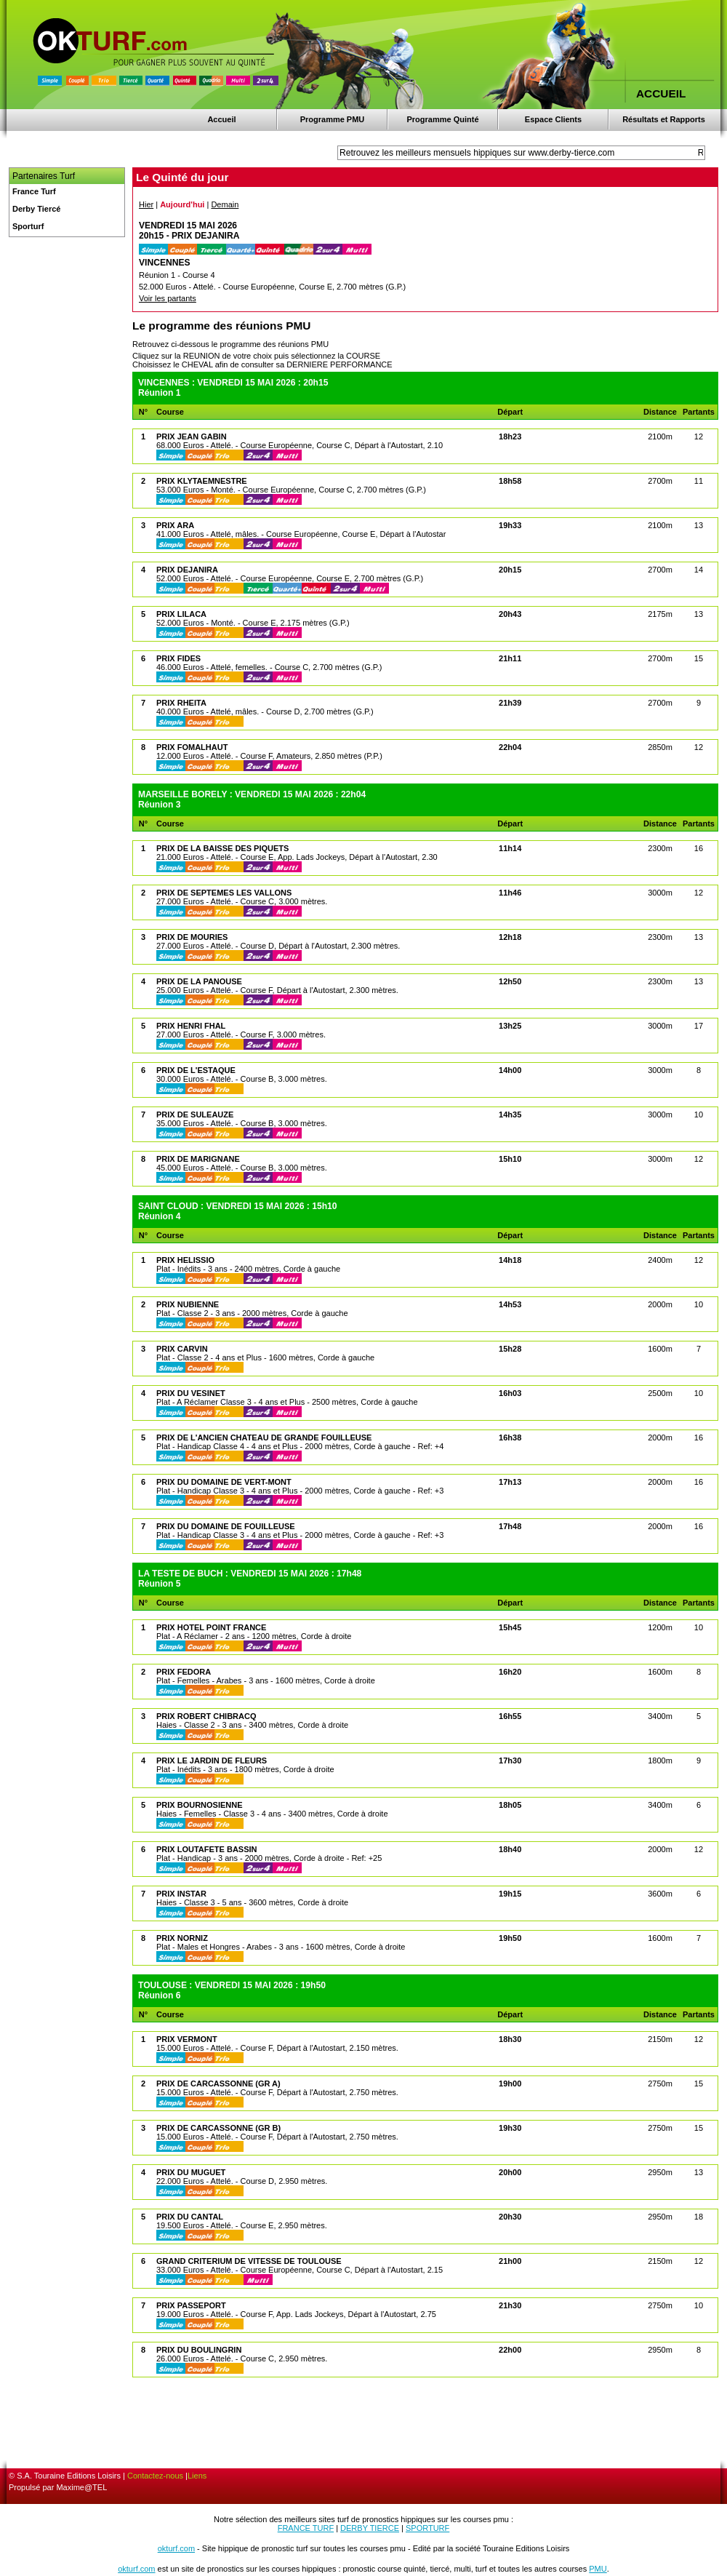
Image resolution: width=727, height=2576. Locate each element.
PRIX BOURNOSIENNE (199, 1805)
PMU (597, 2568)
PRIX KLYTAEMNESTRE (201, 480)
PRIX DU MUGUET (190, 2172)
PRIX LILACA (181, 614)
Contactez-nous (155, 2475)
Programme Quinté (442, 119)
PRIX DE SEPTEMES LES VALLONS (224, 892)
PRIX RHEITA (181, 702)
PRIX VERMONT (186, 2039)
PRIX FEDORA (183, 1671)
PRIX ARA (175, 525)
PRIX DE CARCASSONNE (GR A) (218, 2083)
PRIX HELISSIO (185, 1260)
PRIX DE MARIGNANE (198, 1159)
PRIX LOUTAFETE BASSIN (206, 1849)
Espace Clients (553, 119)
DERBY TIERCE (369, 2528)
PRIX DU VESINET (190, 1393)
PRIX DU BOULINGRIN (198, 2349)
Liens (197, 2475)
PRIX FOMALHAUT (192, 747)
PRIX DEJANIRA (187, 569)
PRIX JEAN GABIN (191, 436)
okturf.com (176, 2548)
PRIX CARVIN (182, 1348)
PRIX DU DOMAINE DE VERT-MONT (224, 1482)
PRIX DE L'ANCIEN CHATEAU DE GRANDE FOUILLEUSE (263, 1437)
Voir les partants (167, 298)
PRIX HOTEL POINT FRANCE (211, 1627)
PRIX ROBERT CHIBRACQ (206, 1716)
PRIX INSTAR (181, 1893)
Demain (224, 204)
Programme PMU (332, 119)
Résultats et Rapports (663, 119)
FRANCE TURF (306, 2528)
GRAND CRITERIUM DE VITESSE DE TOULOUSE (249, 2261)
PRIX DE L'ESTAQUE (196, 1070)
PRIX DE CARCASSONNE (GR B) (218, 2128)
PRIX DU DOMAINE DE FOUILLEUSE (225, 1526)
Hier (146, 204)
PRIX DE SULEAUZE (194, 1114)
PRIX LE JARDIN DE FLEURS (211, 1760)
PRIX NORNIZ (182, 1938)
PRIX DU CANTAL (189, 2216)
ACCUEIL (661, 93)
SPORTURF (427, 2528)
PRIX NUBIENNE (187, 1304)
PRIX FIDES (178, 658)
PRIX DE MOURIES (192, 937)
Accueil (221, 119)
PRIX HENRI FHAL (190, 1025)
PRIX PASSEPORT (191, 2305)
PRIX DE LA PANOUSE (199, 981)
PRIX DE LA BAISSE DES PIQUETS (222, 848)
